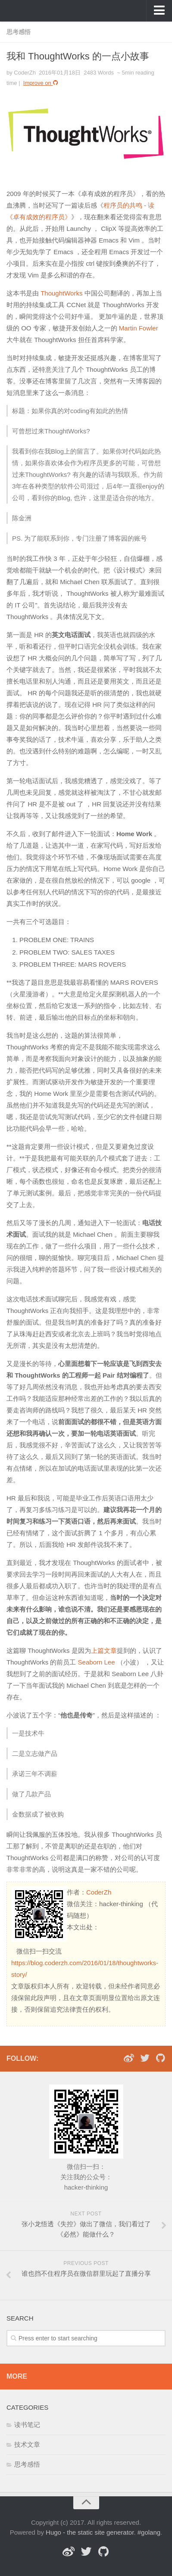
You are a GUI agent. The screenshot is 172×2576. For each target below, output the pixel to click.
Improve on (41, 83)
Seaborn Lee (96, 1662)
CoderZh (98, 1892)
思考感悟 (18, 31)
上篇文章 (104, 1650)
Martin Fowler (138, 328)
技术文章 (27, 2444)
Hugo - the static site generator (90, 2532)
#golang (149, 2532)
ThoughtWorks (61, 293)
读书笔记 (27, 2424)
